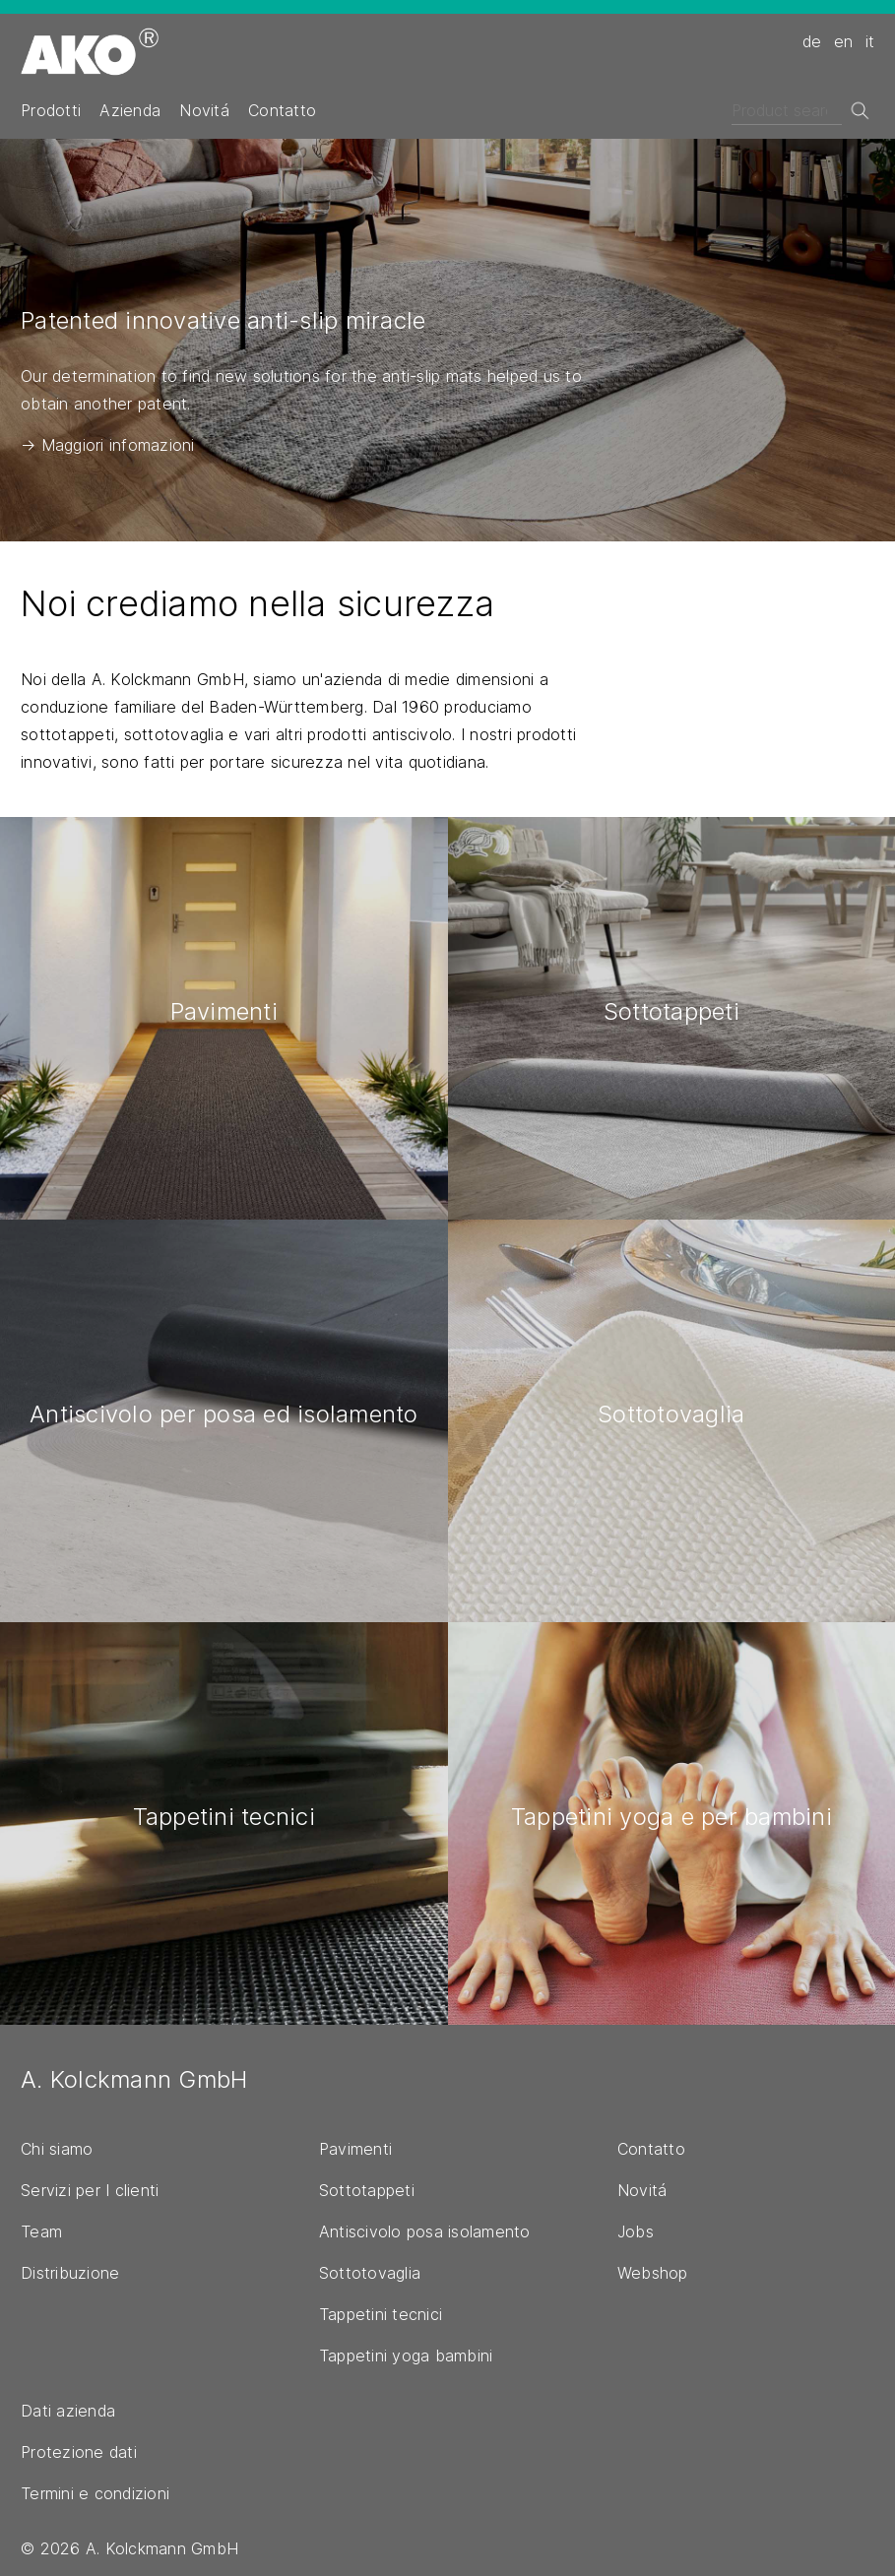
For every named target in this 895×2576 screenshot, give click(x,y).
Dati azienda (68, 2410)
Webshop (652, 2273)
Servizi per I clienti (90, 2190)
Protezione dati (79, 2452)
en (844, 41)
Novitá (204, 110)
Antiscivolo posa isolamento (425, 2231)
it (870, 41)
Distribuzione (70, 2273)
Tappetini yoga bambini (406, 2355)
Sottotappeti (367, 2190)
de (812, 41)
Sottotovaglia (369, 2273)
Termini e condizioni (95, 2493)
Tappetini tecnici (380, 2314)
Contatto (282, 110)
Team (41, 2231)
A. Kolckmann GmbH (134, 2079)
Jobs (635, 2231)
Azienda (129, 110)
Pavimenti (355, 2149)
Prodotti (51, 110)
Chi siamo (57, 2149)
